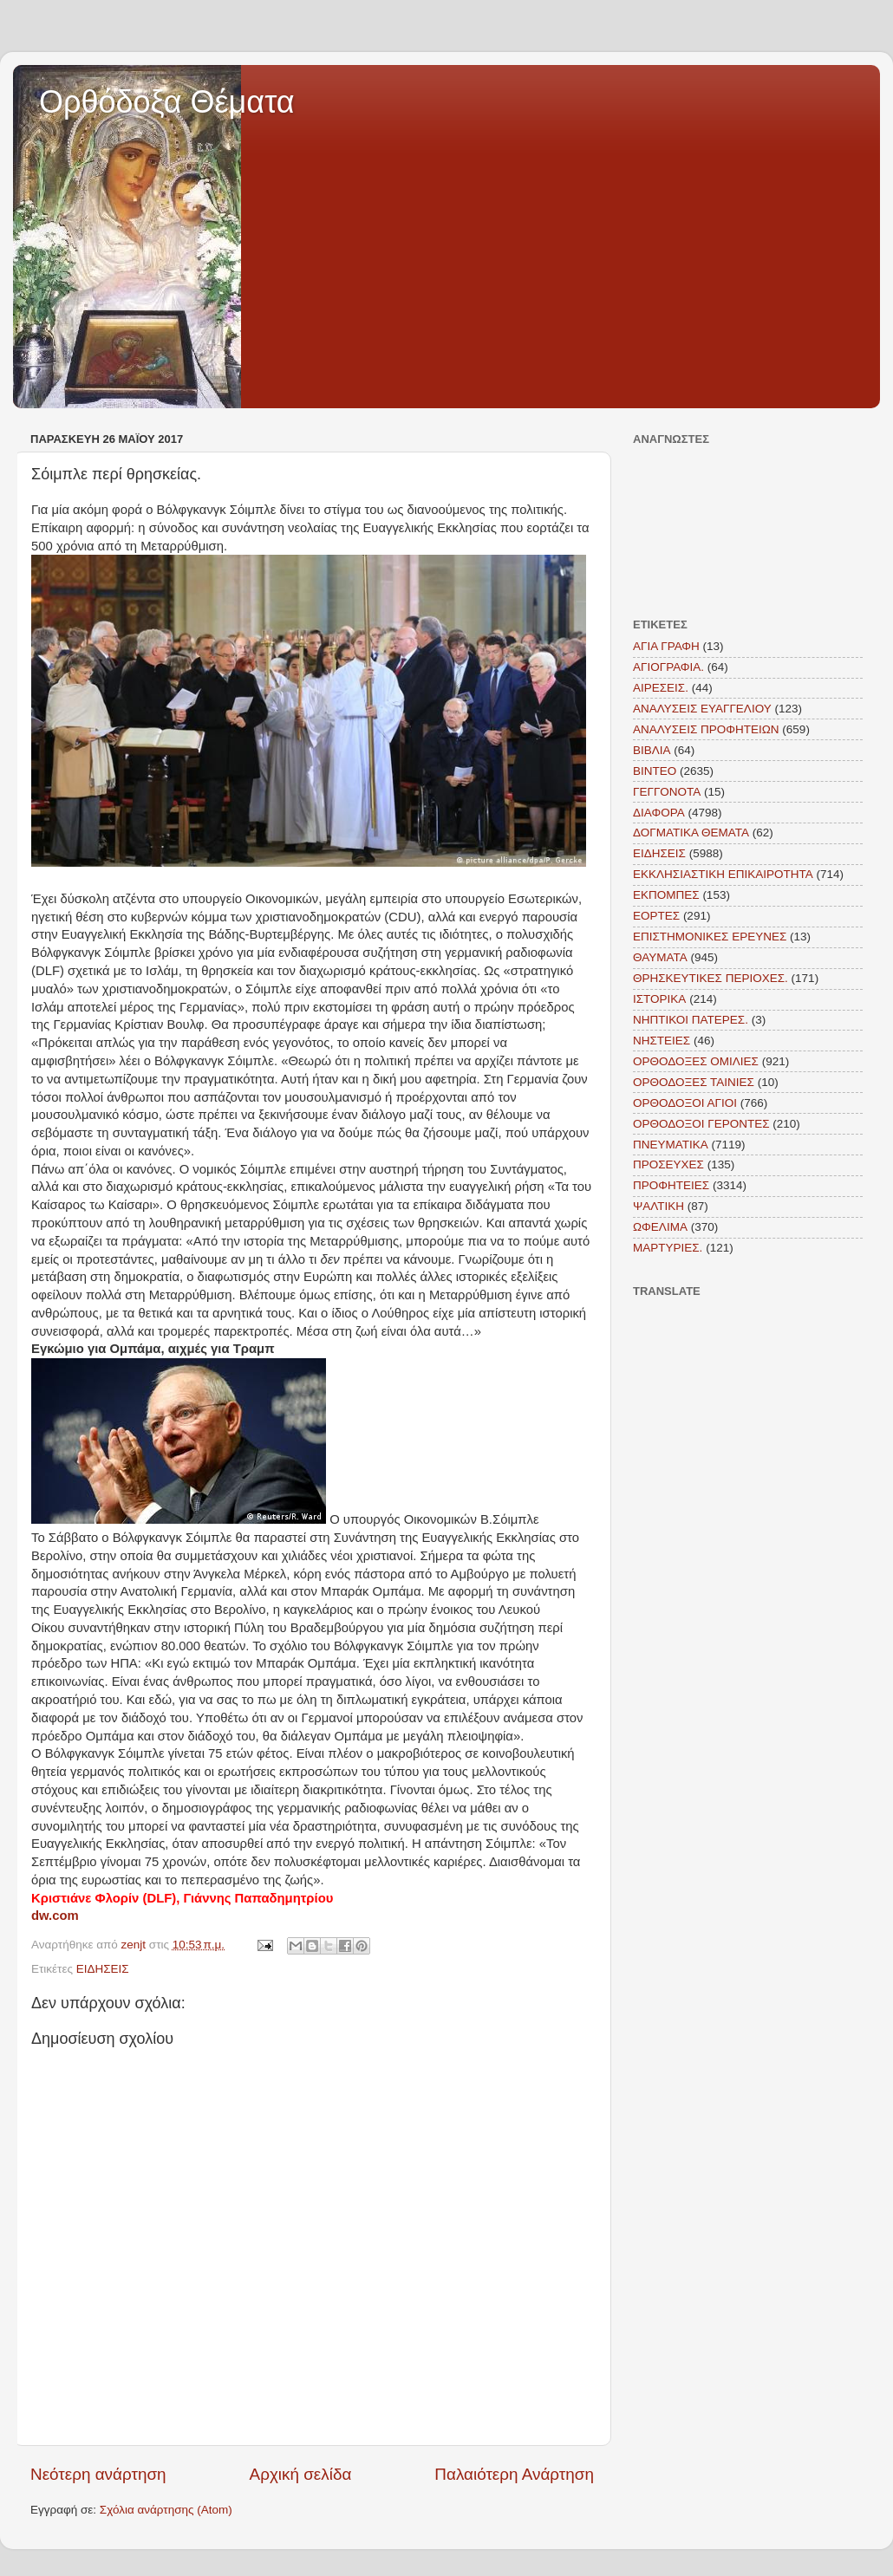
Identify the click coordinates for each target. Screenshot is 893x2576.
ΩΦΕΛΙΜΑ (660, 1226)
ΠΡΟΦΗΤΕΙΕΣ (671, 1185)
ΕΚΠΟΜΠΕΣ (666, 894)
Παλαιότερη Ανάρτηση (514, 2474)
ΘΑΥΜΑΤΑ (660, 957)
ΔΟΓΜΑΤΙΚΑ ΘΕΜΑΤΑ (691, 832)
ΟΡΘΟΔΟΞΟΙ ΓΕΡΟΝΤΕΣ (701, 1123)
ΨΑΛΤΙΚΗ (658, 1206)
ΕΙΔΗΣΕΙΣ (102, 1968)
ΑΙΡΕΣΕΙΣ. (660, 687)
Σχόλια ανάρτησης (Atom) (166, 2509)
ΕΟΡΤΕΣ (656, 915)
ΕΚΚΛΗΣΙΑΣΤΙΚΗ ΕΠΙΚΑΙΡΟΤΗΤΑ (723, 874)
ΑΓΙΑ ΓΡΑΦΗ (666, 646)
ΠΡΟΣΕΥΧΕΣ (668, 1164)
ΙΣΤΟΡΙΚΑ (659, 998)
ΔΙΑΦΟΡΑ (659, 812)
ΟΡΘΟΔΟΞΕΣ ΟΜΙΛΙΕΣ (696, 1061)
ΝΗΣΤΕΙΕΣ (661, 1040)
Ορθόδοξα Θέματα (167, 102)
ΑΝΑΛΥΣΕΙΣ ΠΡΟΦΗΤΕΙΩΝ (706, 729)
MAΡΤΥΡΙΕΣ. (667, 1247)
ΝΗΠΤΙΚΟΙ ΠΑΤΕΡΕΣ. (690, 1019)
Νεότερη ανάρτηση (98, 2474)
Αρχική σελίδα (301, 2474)
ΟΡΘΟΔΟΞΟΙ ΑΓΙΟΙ (685, 1102)
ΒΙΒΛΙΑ (652, 750)
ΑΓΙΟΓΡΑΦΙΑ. (668, 666)
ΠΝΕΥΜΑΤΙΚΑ (670, 1144)
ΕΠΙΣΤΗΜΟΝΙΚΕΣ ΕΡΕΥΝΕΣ (709, 936)
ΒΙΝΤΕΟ (654, 770)
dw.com (55, 1915)
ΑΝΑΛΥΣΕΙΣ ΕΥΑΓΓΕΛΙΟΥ (702, 708)
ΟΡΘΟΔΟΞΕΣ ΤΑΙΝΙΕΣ (693, 1082)
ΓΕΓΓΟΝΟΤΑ (667, 791)
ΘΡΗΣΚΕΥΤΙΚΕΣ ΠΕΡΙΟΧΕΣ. (710, 978)
